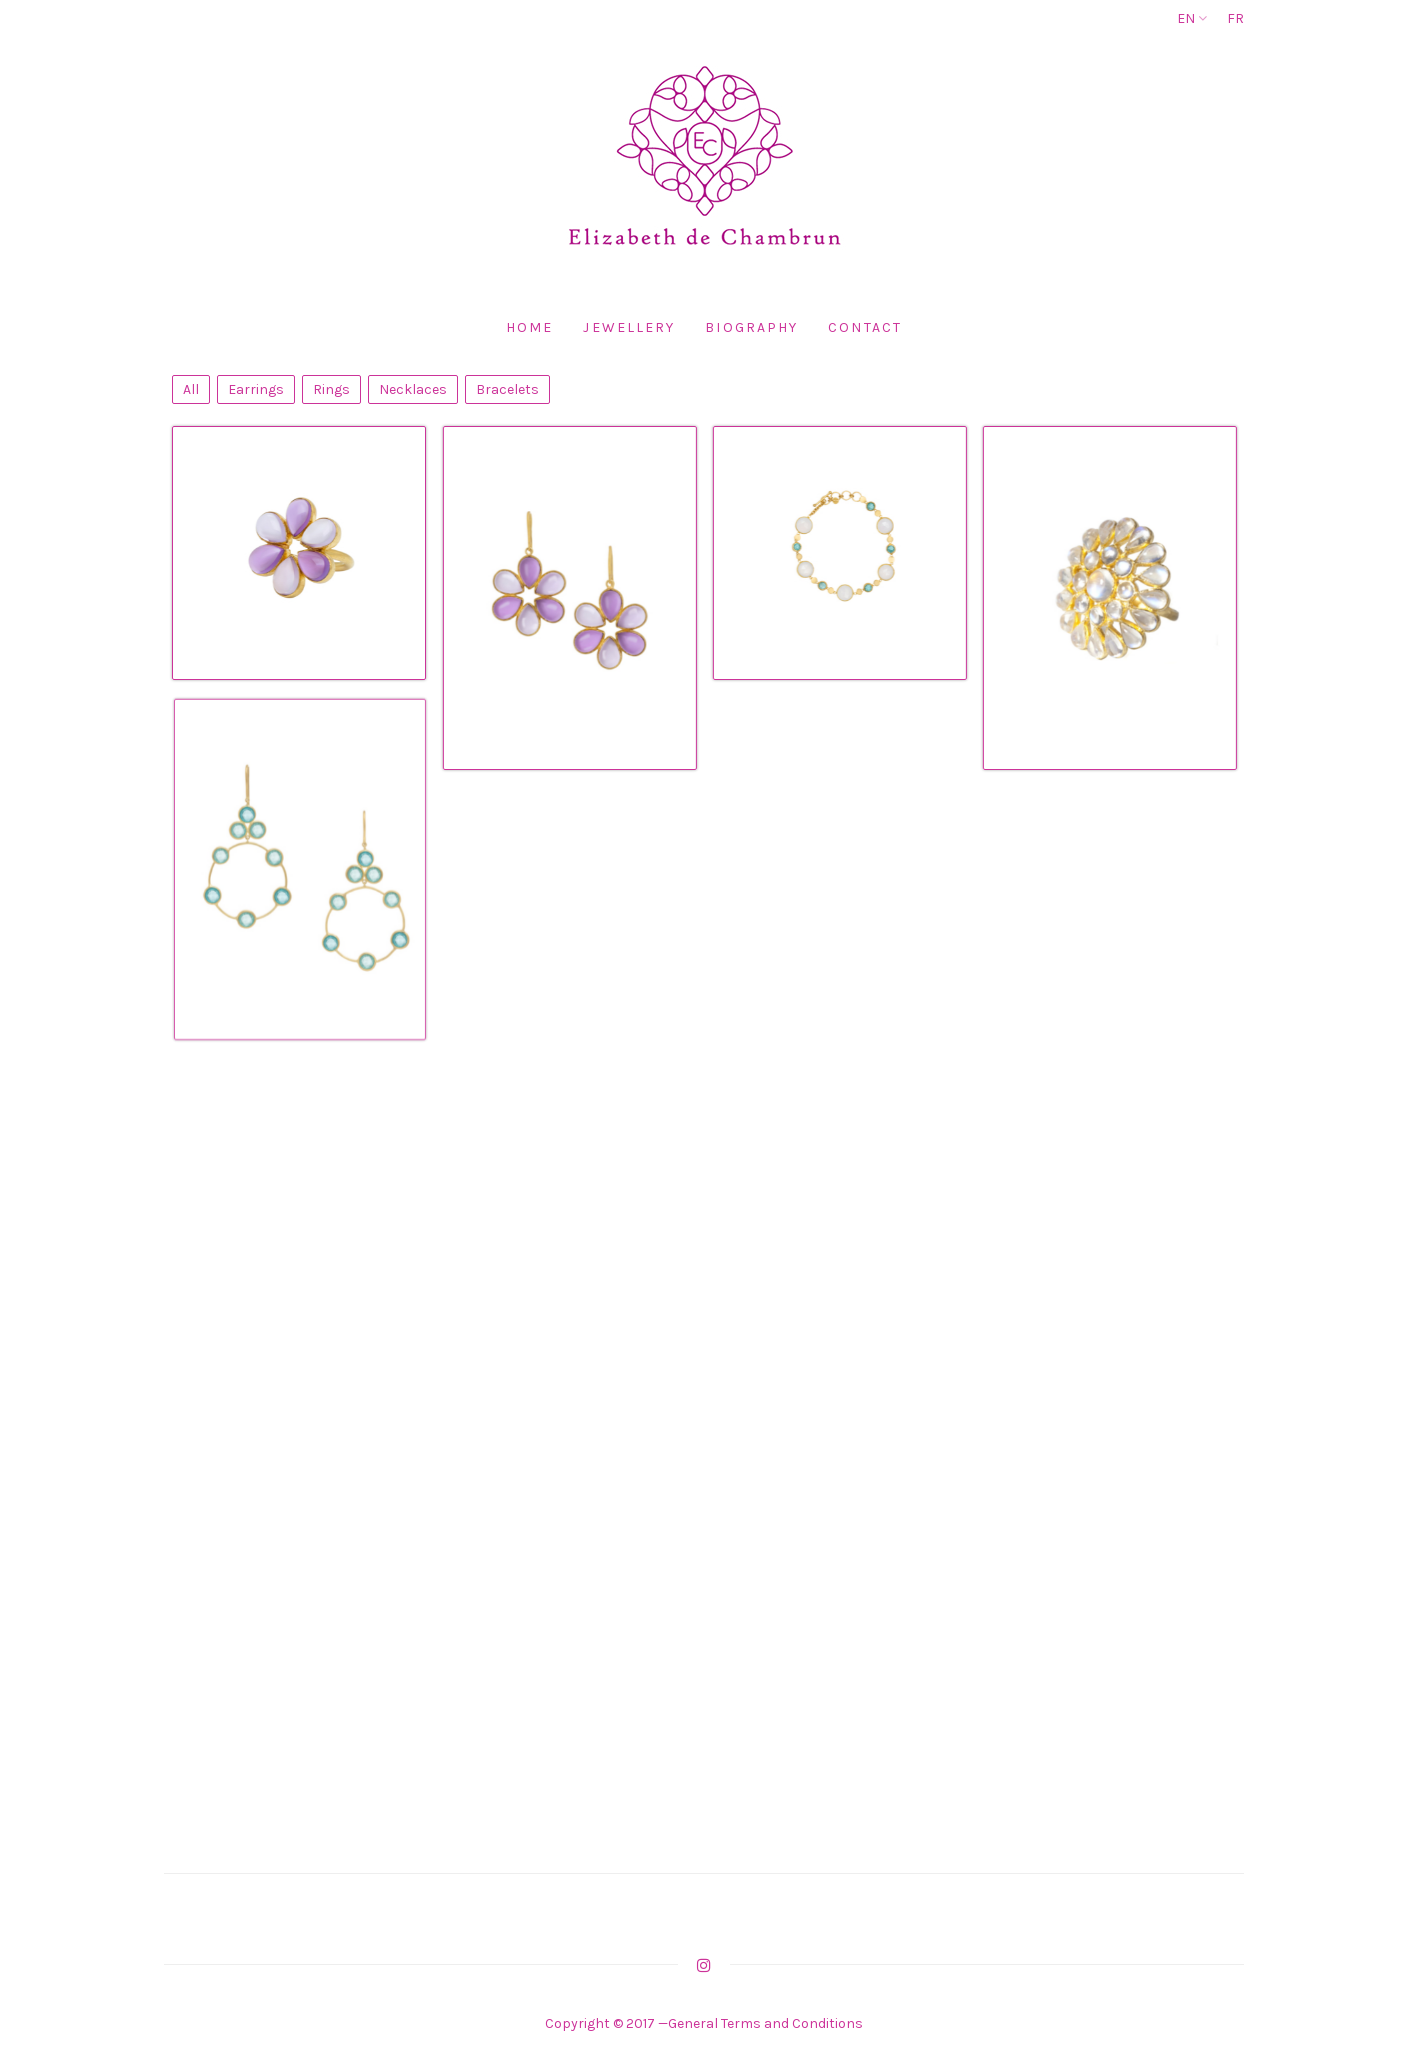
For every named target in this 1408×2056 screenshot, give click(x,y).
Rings (331, 389)
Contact (865, 327)
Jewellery (629, 327)
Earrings (256, 389)
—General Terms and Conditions (759, 2023)
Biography (751, 327)
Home (529, 327)
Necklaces (413, 389)
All (191, 389)
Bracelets (507, 389)
